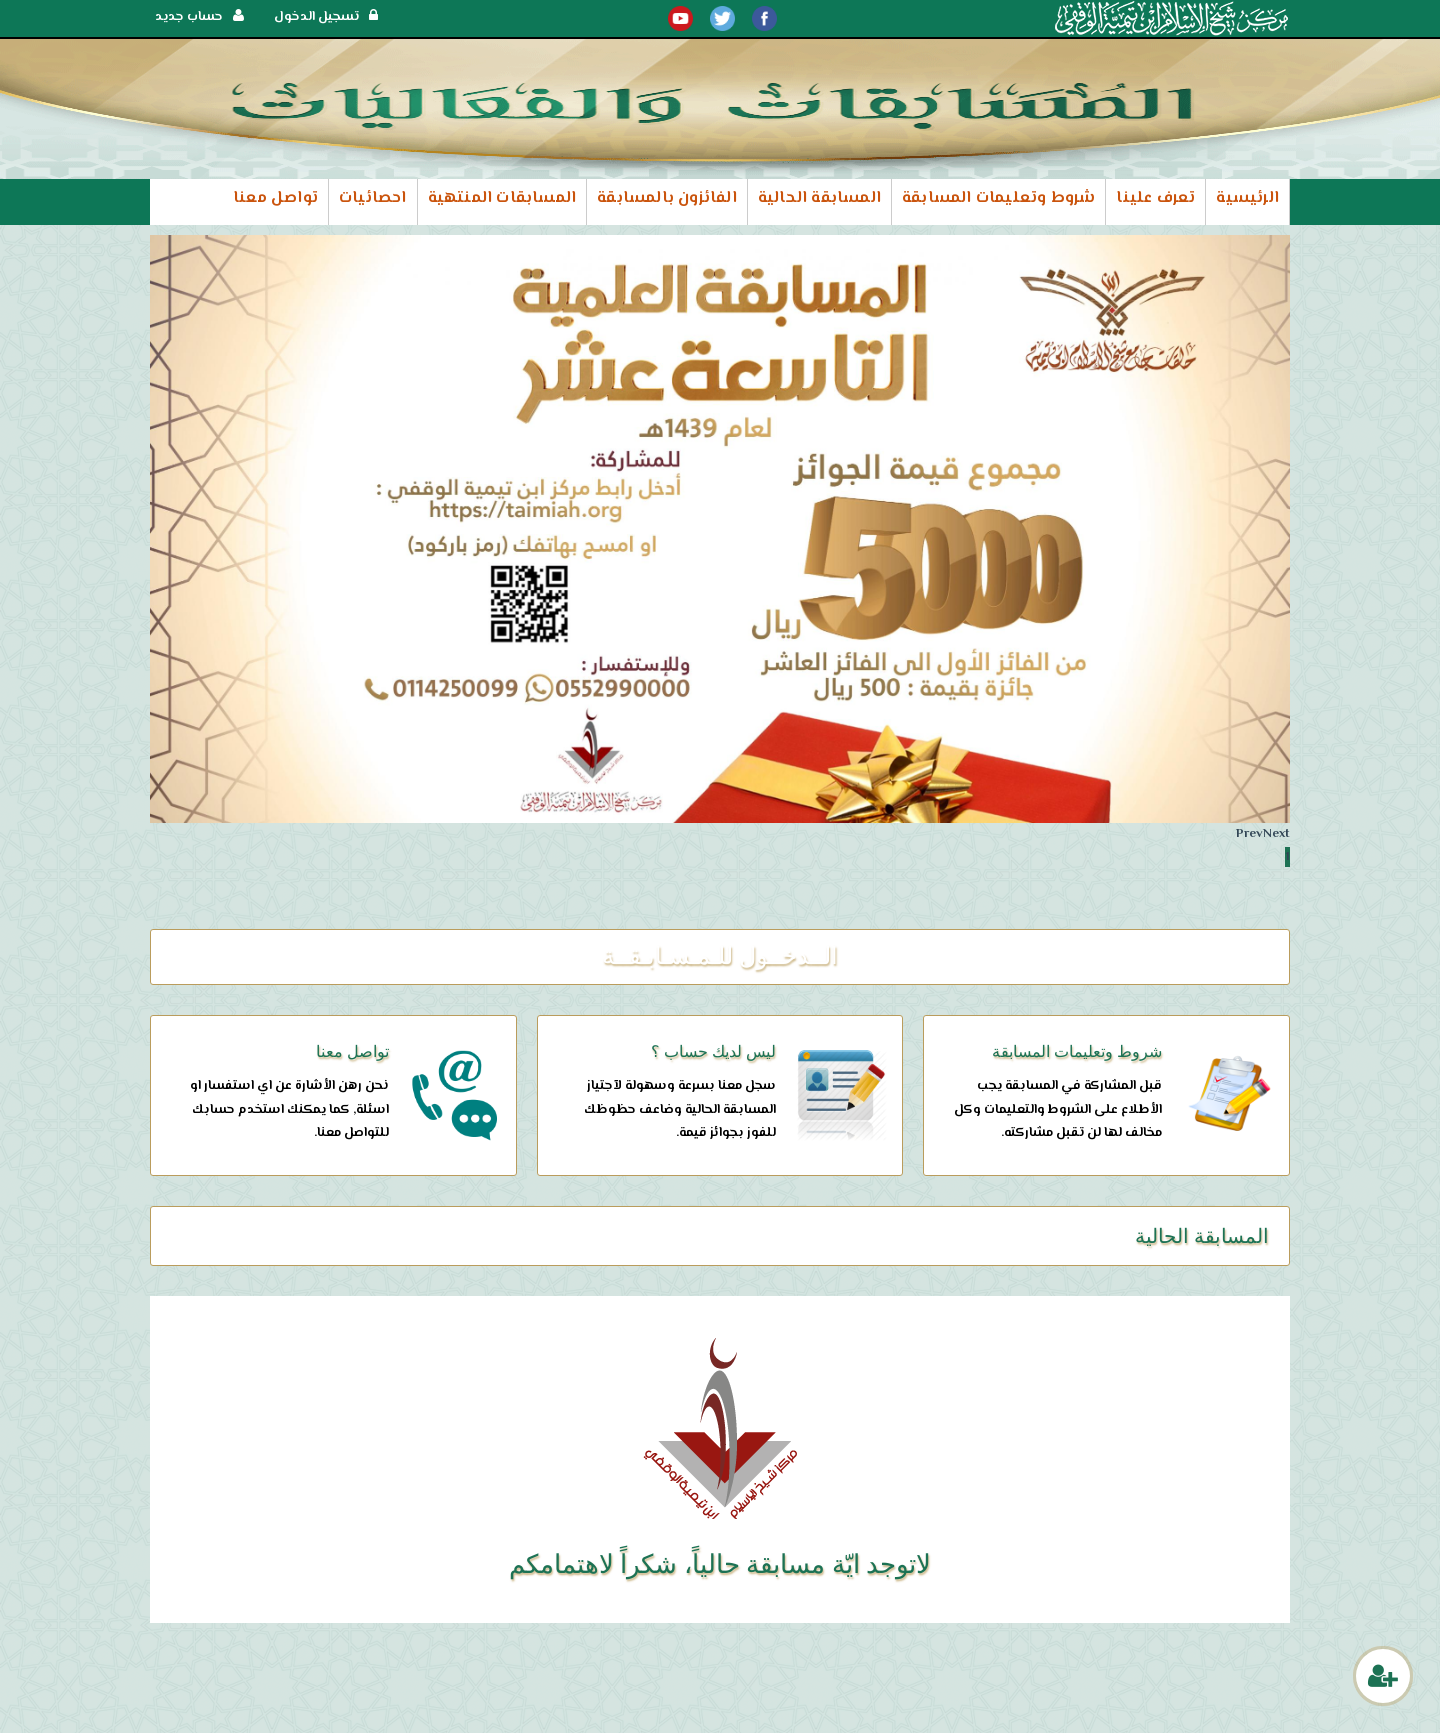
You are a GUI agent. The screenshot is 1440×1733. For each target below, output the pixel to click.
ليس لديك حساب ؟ (713, 1051)
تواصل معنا (275, 198)
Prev (1249, 834)
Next (1276, 834)
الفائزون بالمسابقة (667, 198)
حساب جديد (199, 17)
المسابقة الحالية (819, 198)
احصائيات (373, 198)
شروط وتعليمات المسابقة (998, 198)
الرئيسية (1247, 198)
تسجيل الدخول (326, 17)
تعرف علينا (1155, 198)
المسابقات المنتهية (502, 198)
